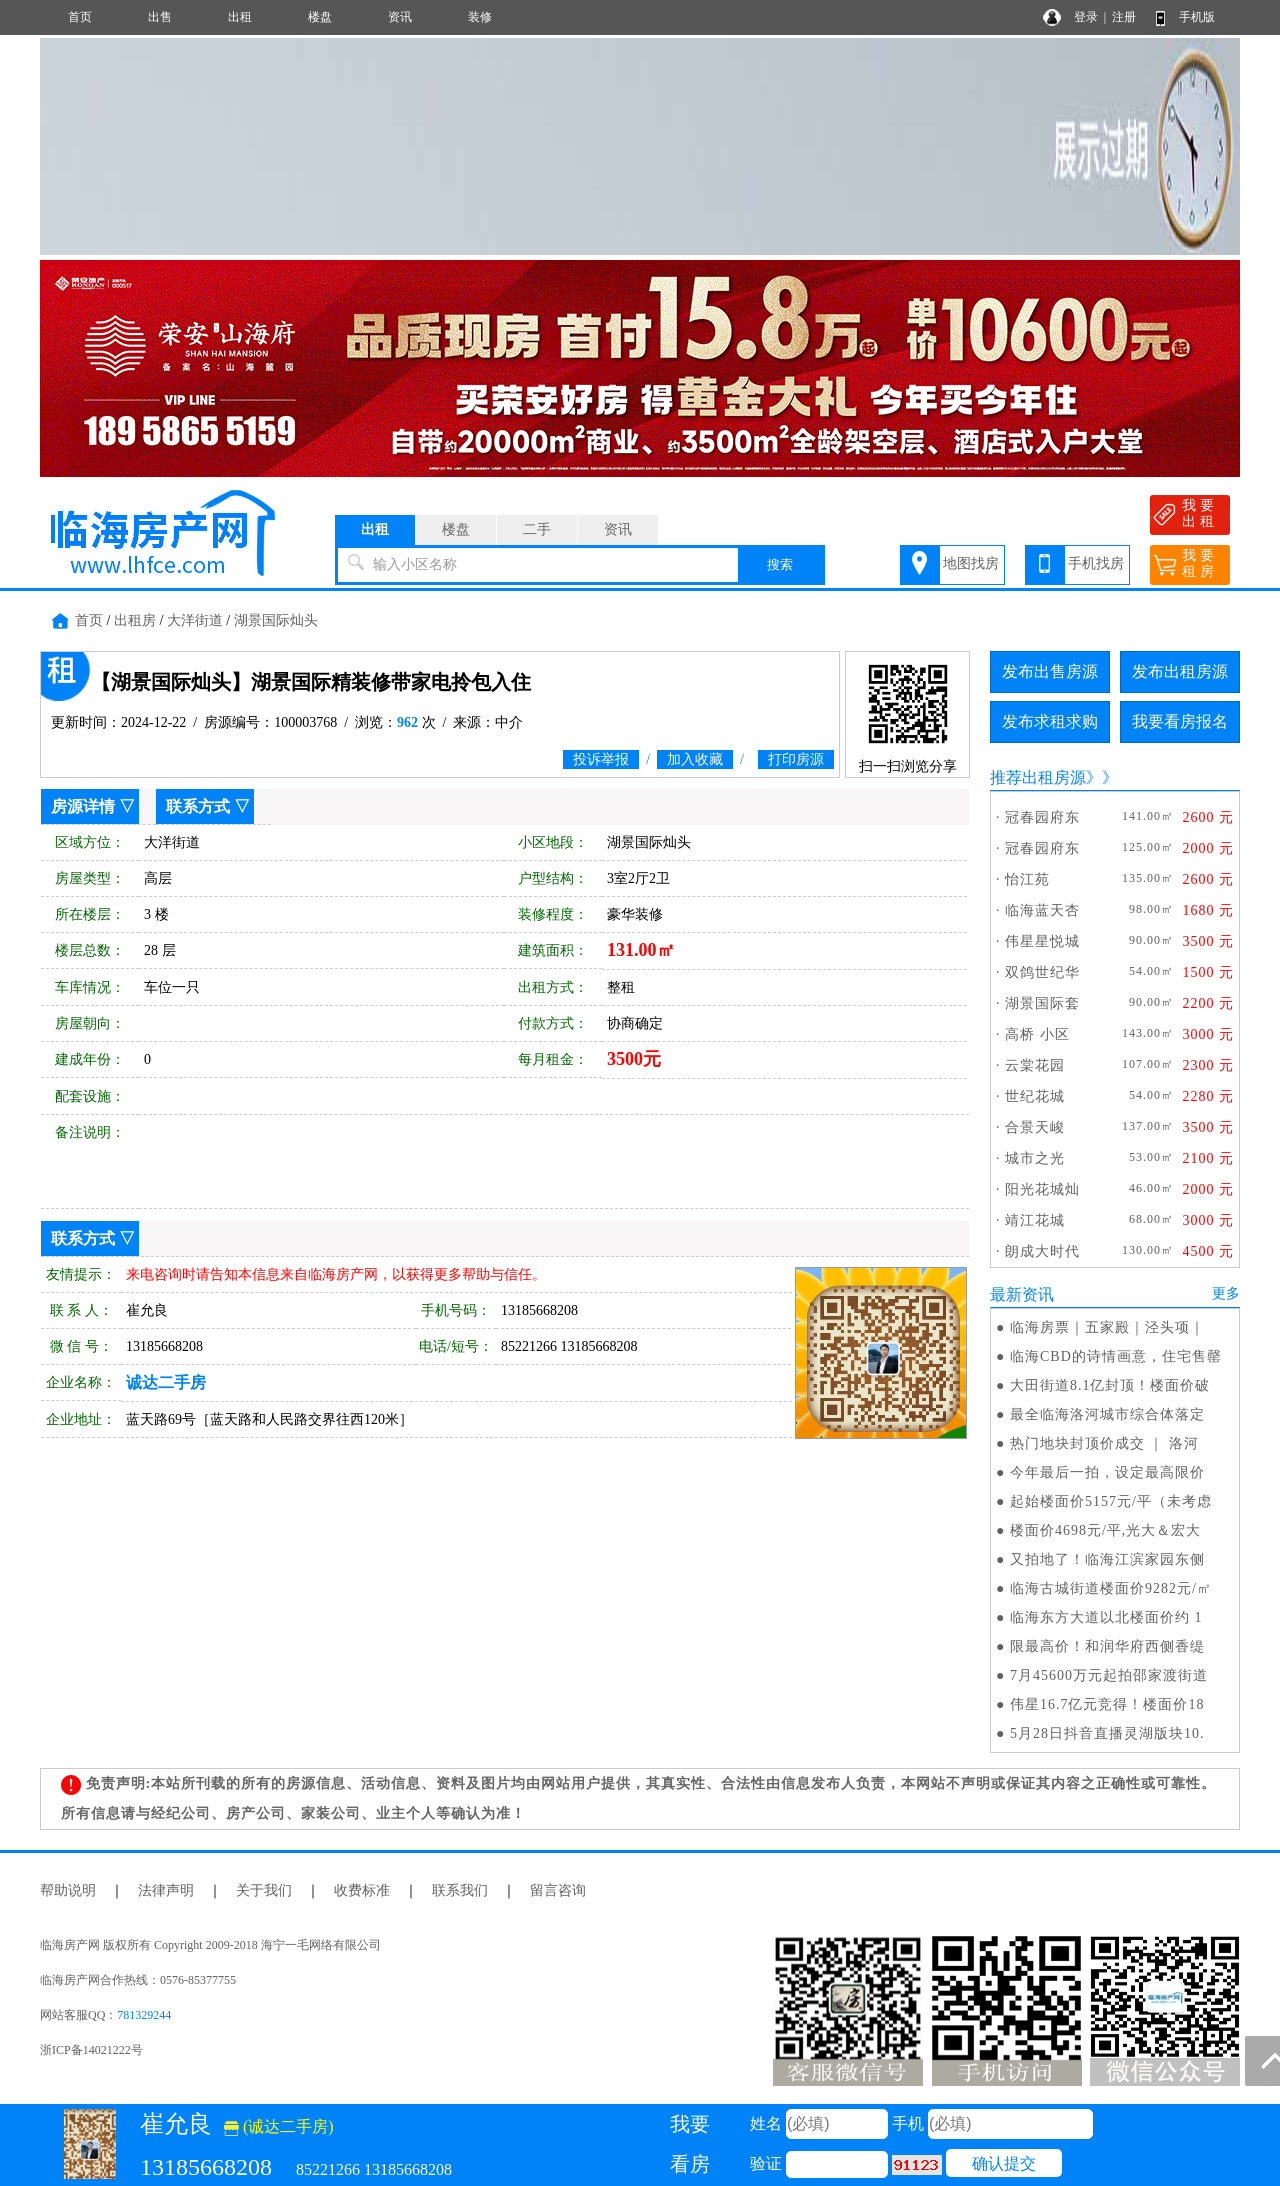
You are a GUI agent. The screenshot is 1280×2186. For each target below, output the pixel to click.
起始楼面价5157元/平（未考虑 (1111, 1501)
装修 (480, 17)
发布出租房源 (1180, 671)
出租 (240, 17)
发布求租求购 (1050, 721)
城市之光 (1035, 1158)
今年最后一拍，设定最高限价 (1107, 1472)
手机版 (1197, 17)
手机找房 (1096, 563)
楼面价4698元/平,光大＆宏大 (1105, 1530)
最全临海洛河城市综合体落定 (1107, 1414)
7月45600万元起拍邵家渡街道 (1109, 1675)
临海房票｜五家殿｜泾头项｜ (1107, 1327)
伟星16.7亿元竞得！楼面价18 (1107, 1704)
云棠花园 (1035, 1065)
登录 (1086, 17)
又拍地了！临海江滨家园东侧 (1107, 1559)
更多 (1226, 1293)
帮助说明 (68, 1890)
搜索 (780, 564)
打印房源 (796, 759)
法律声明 (166, 1890)
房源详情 (83, 806)
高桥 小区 (1037, 1034)
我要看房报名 (1180, 721)
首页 (80, 17)
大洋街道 (195, 620)
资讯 (400, 17)
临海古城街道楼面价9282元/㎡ (1111, 1588)
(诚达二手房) (279, 2126)
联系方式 (198, 806)
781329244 (144, 2015)
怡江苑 (1027, 879)
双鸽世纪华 (1042, 972)
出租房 (135, 620)
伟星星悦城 (1042, 941)
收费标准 (362, 1890)
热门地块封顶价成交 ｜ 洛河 (1104, 1443)
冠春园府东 (1042, 817)
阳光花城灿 (1042, 1189)
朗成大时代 (1042, 1251)
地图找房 (971, 563)
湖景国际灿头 (276, 620)
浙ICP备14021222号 (91, 2050)
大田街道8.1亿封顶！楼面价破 (1110, 1385)
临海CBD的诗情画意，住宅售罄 (1116, 1356)
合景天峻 (1035, 1127)
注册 (1124, 17)
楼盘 (320, 17)
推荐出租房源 (1038, 777)
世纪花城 (1035, 1096)
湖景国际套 (1042, 1003)
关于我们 (264, 1890)
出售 (160, 17)
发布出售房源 (1050, 671)
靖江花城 (1035, 1220)
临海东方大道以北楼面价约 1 (1106, 1617)
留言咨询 (558, 1890)
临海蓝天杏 (1042, 910)
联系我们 (460, 1890)
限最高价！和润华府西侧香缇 (1107, 1646)
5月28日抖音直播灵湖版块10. (1107, 1733)
